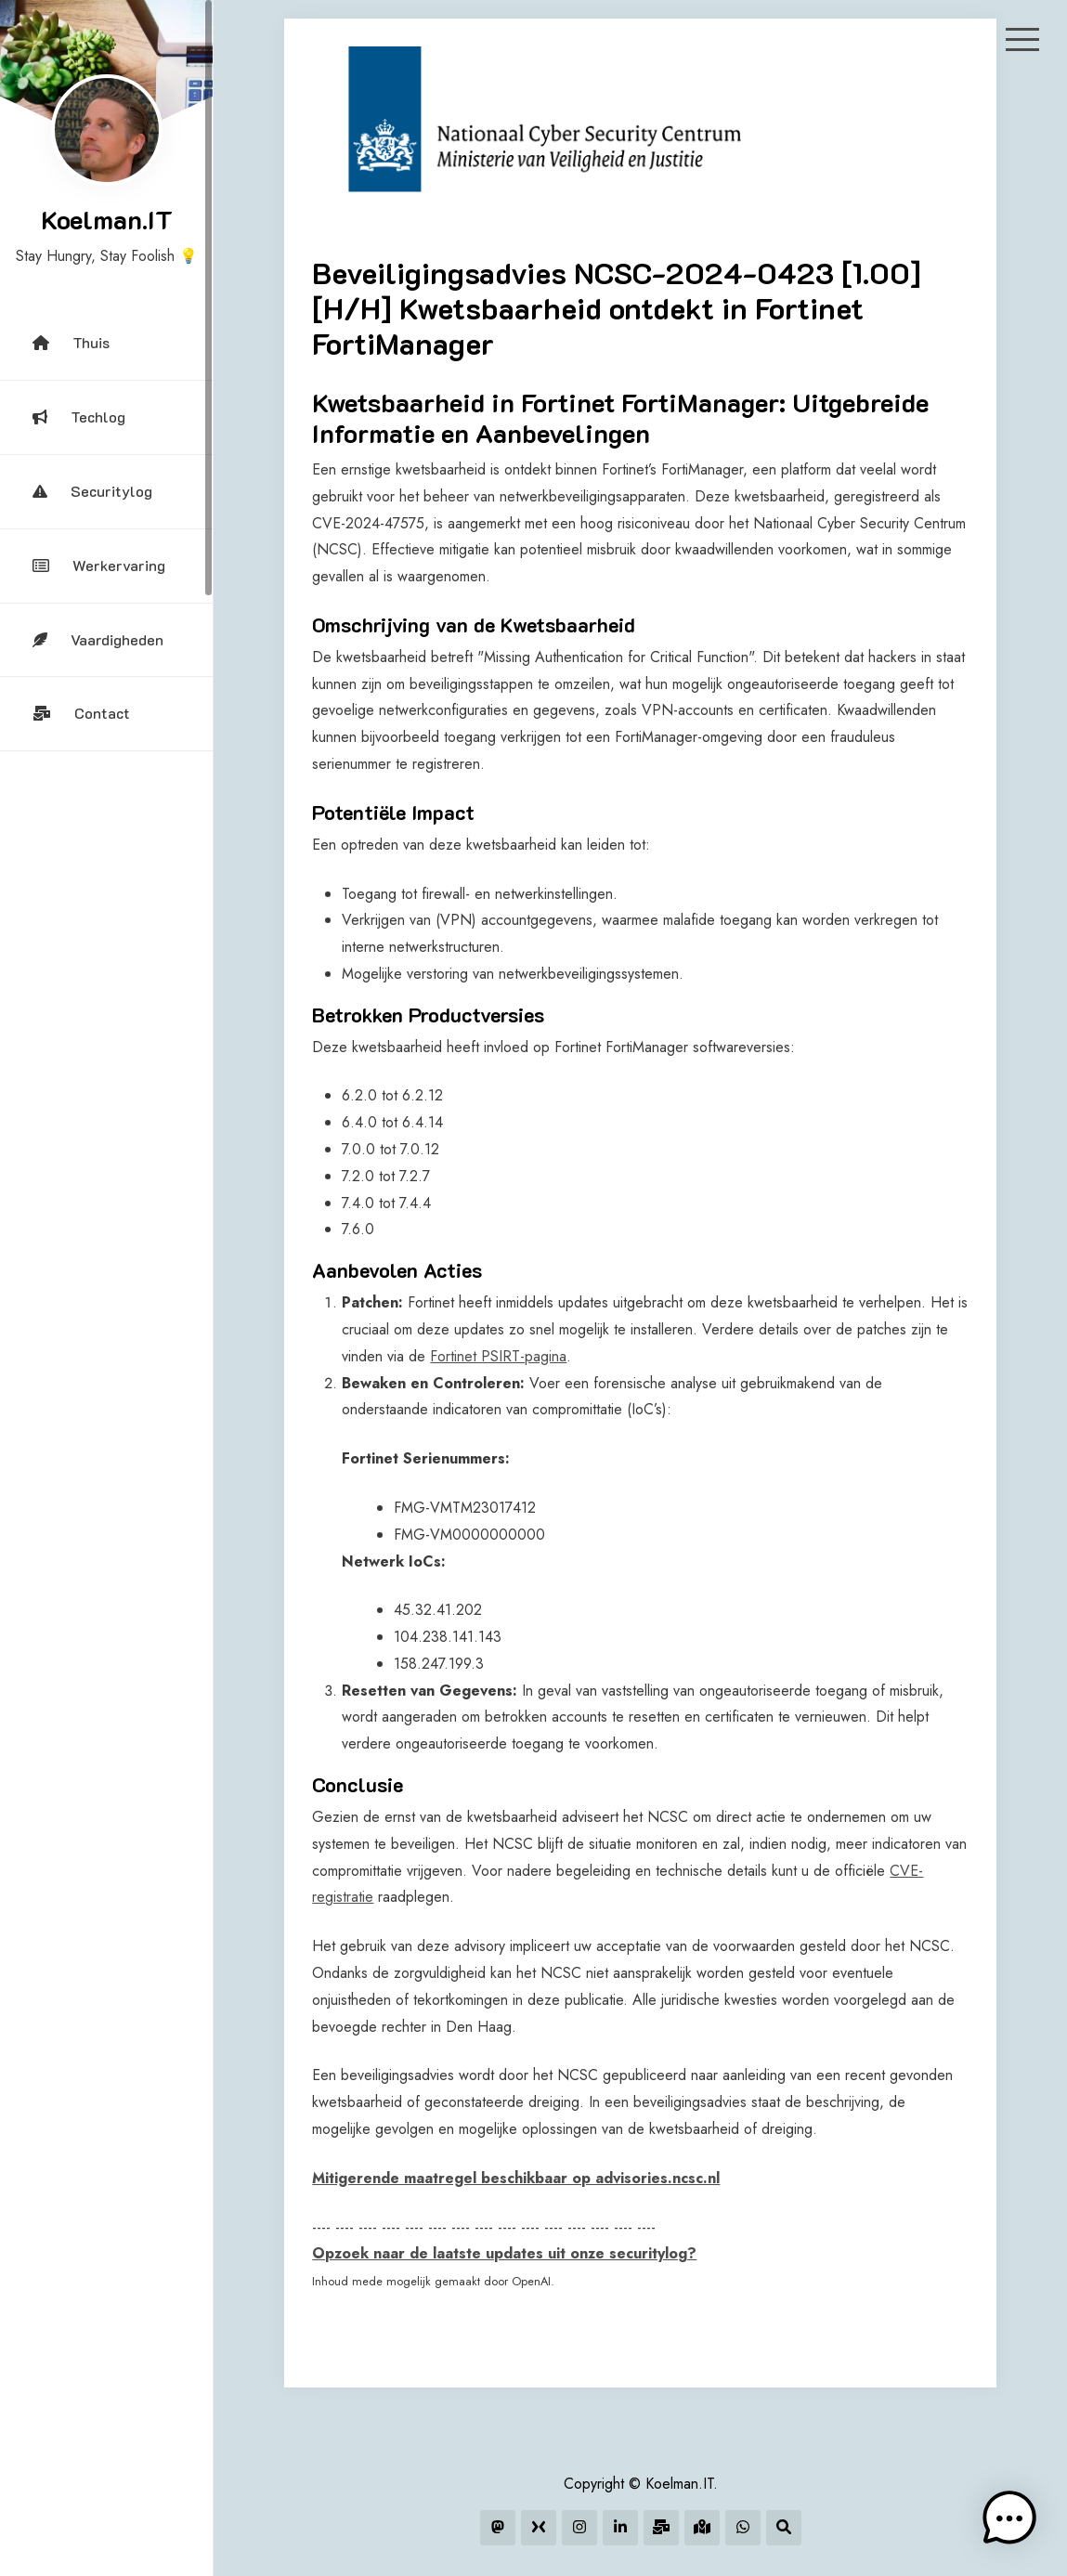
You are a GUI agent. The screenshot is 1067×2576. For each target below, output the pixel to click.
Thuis (71, 342)
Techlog (79, 416)
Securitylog (92, 491)
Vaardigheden (98, 639)
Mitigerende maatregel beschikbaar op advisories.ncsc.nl (516, 2178)
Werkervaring (99, 565)
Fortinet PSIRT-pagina (498, 1356)
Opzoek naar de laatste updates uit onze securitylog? (504, 2253)
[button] (1009, 2518)
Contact (81, 712)
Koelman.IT (107, 219)
